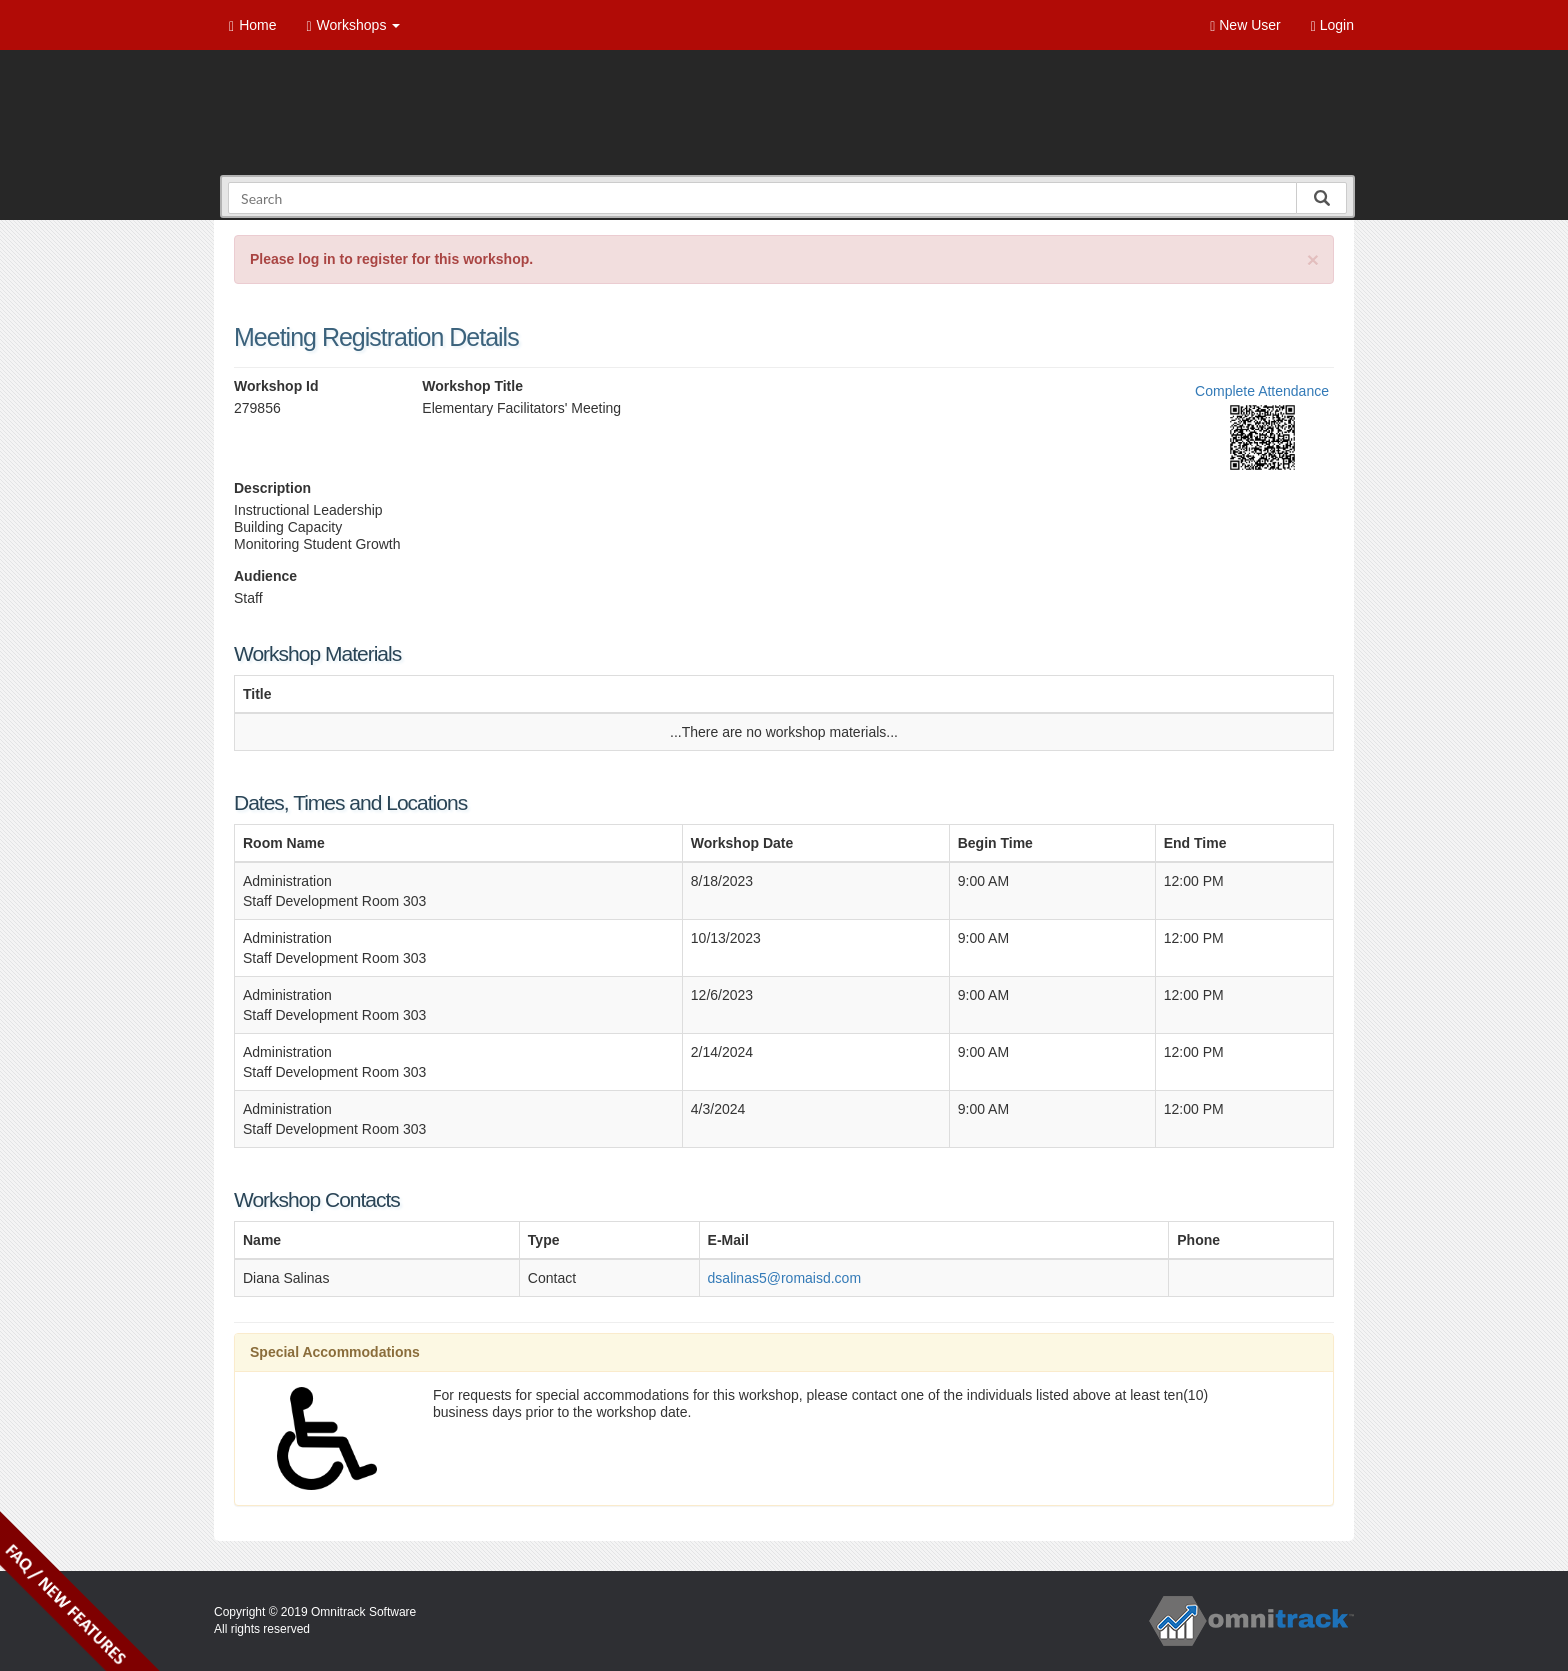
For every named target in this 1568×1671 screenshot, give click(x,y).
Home (252, 25)
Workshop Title (472, 386)
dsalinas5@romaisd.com (785, 1278)
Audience (265, 576)
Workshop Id (276, 386)
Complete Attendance (1262, 391)
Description (272, 488)
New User (1245, 25)
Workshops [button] (353, 25)
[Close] (1313, 259)
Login (1332, 25)
